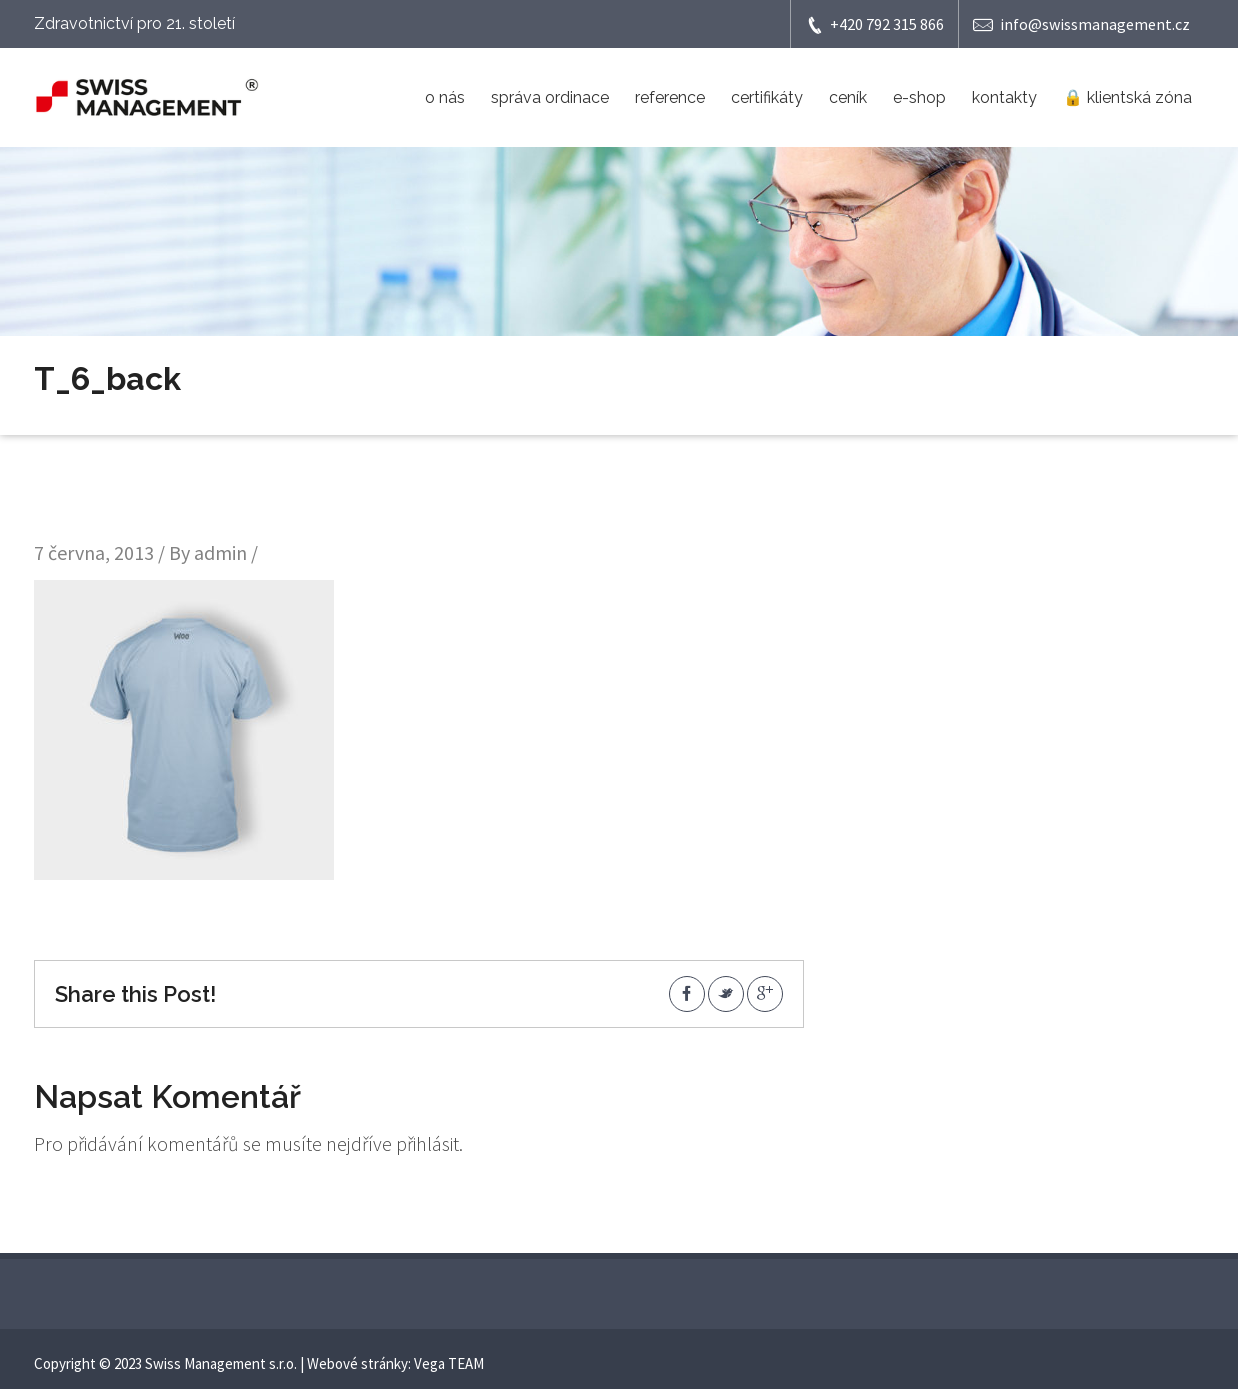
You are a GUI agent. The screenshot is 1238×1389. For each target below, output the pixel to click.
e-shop (919, 97)
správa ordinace (550, 97)
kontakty (1004, 97)
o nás (445, 97)
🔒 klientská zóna (1127, 97)
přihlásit (427, 1143)
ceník (848, 97)
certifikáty (767, 97)
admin (220, 552)
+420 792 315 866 (874, 24)
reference (670, 97)
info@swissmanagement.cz (1081, 24)
